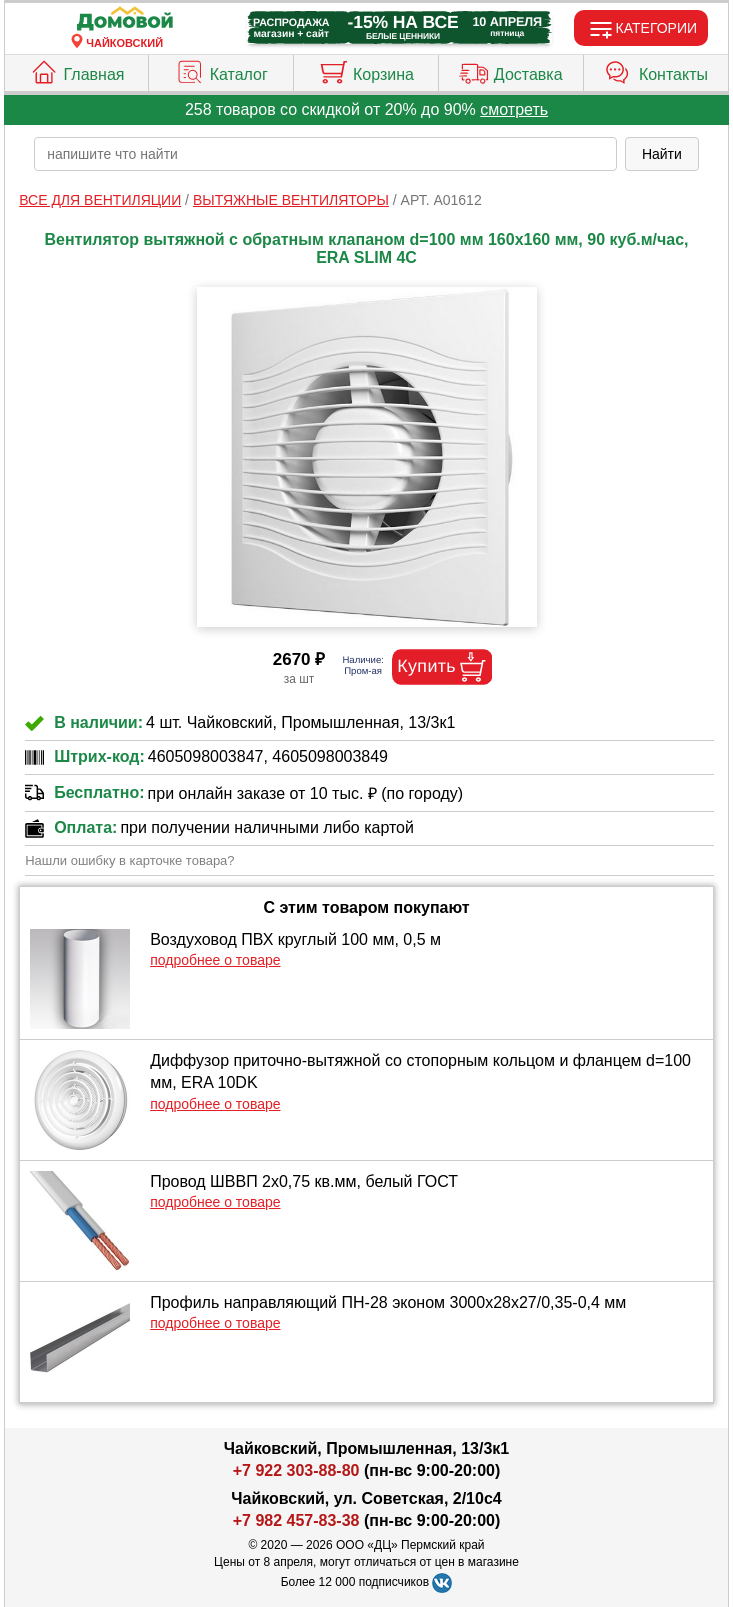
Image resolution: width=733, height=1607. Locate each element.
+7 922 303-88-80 (296, 1470)
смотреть (514, 109)
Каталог (221, 70)
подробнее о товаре (215, 960)
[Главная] (125, 19)
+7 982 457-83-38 (296, 1520)
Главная (77, 70)
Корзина (366, 70)
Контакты (656, 70)
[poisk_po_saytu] (325, 154)
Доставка (511, 70)
